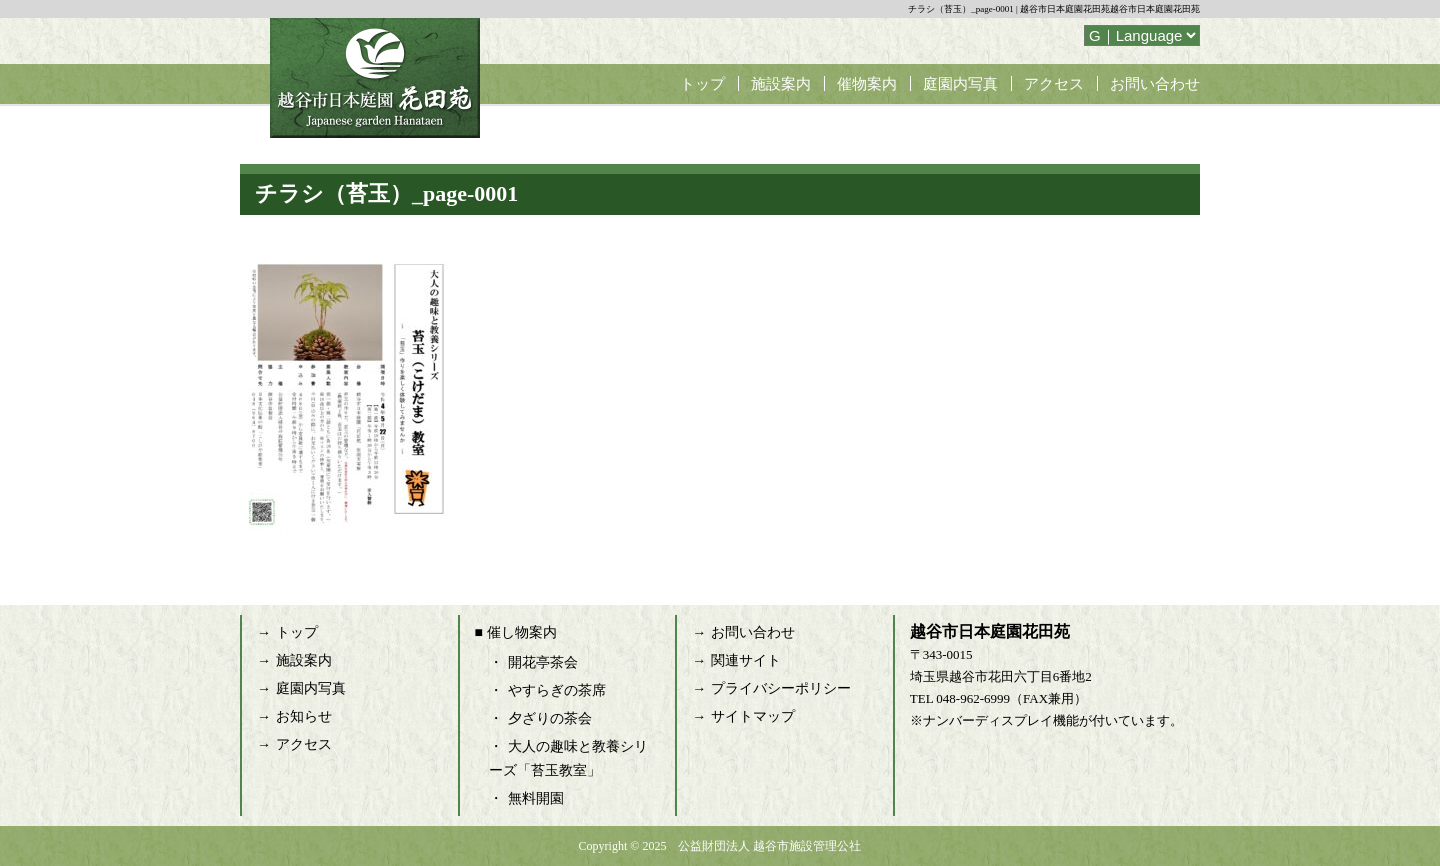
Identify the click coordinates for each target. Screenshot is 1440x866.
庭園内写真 (960, 84)
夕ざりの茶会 (550, 718)
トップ (702, 84)
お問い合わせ (1155, 84)
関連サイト (746, 660)
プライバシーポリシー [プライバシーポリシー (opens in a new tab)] (781, 688)
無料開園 (536, 798)
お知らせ (304, 716)
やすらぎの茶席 (557, 690)
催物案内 (867, 84)
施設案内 (781, 84)
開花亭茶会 (543, 662)
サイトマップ (753, 716)
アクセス (1054, 84)
